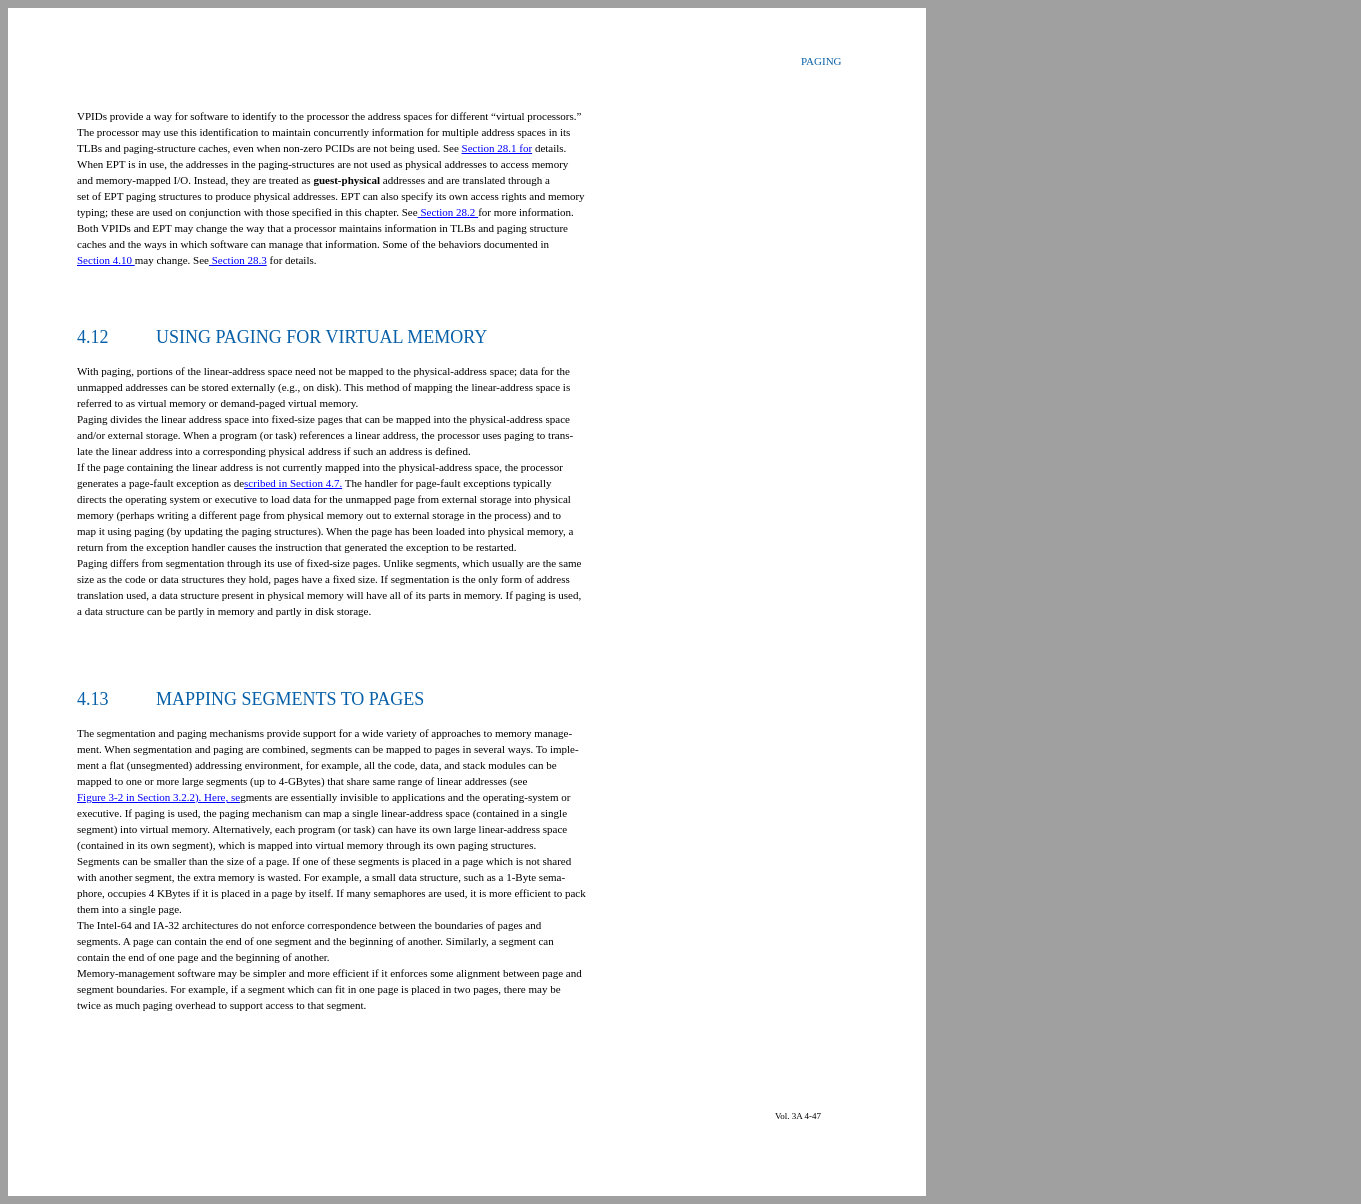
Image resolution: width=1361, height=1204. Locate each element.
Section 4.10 (106, 260)
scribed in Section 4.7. (293, 483)
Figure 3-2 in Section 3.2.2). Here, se (158, 797)
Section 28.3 (238, 260)
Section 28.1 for (497, 148)
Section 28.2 (448, 212)
